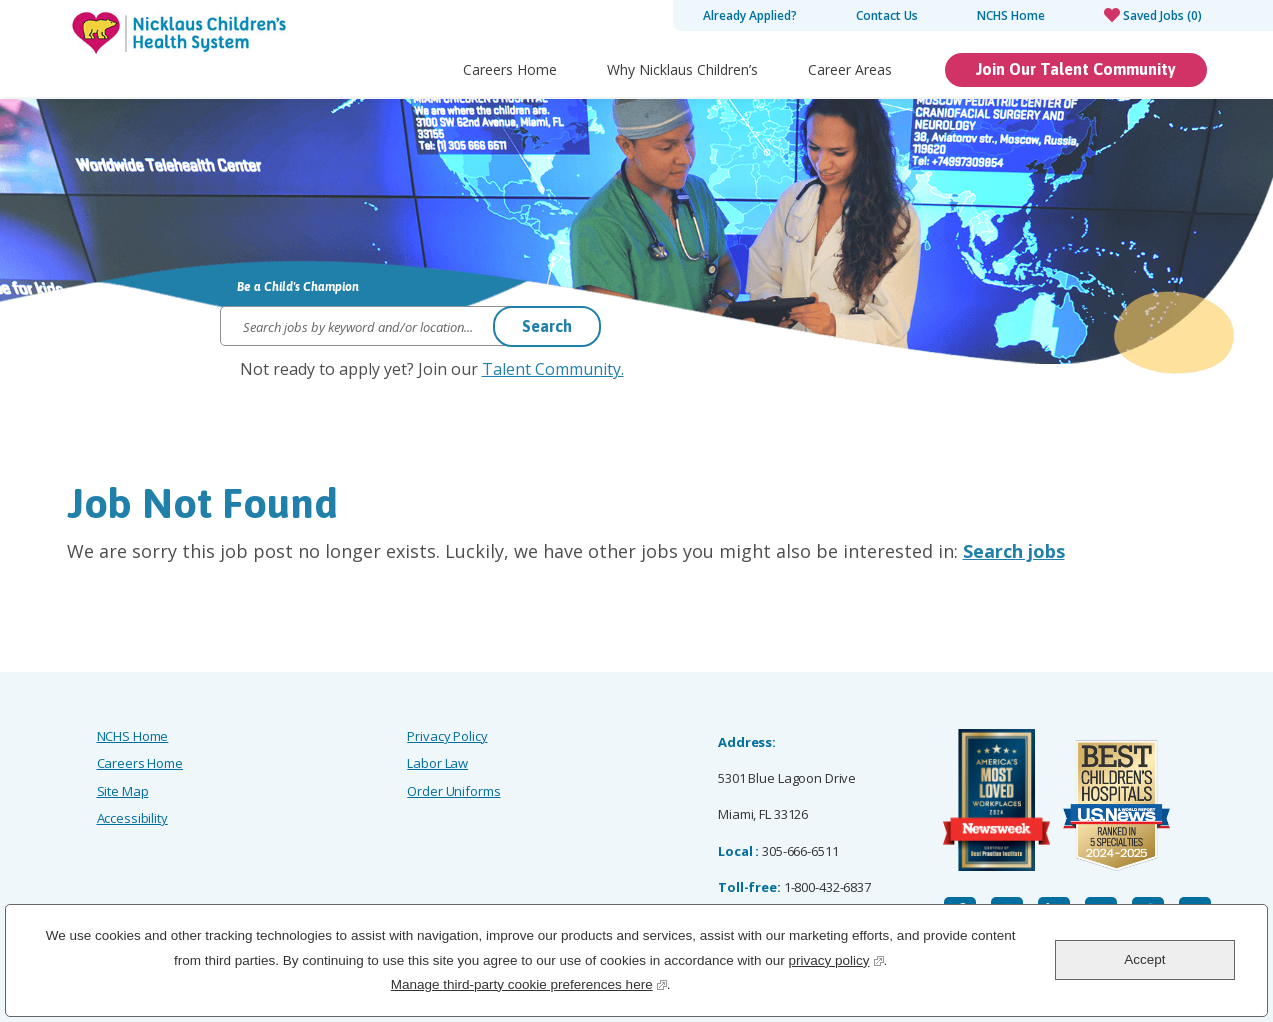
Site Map (123, 791)
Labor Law (437, 763)
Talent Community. (553, 369)
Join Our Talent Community (1076, 69)
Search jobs (1014, 551)
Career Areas (850, 69)
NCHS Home (1011, 15)
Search (547, 326)
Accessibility (132, 818)
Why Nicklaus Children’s (682, 69)
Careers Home (510, 69)
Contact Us (887, 15)
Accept (1144, 959)
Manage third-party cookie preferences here (529, 982)
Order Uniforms (453, 791)
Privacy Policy (447, 736)
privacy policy (835, 958)
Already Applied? (750, 15)
